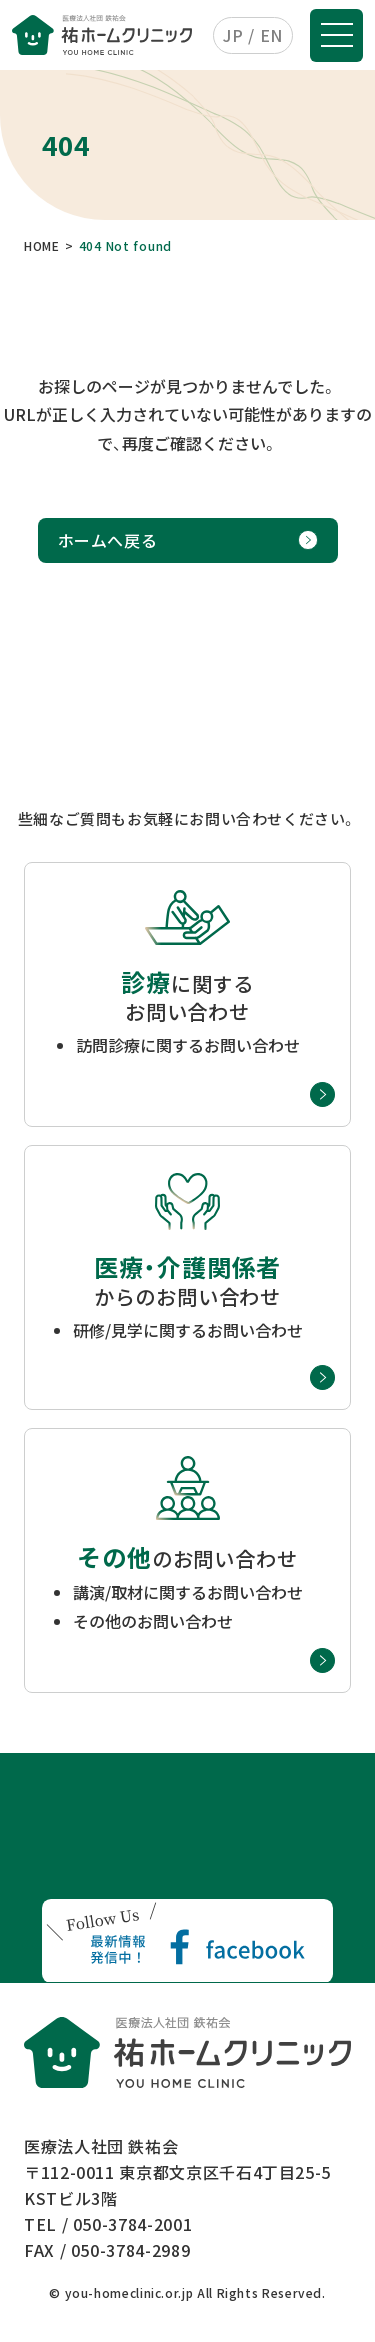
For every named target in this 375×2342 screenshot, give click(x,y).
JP (233, 35)
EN (271, 35)
